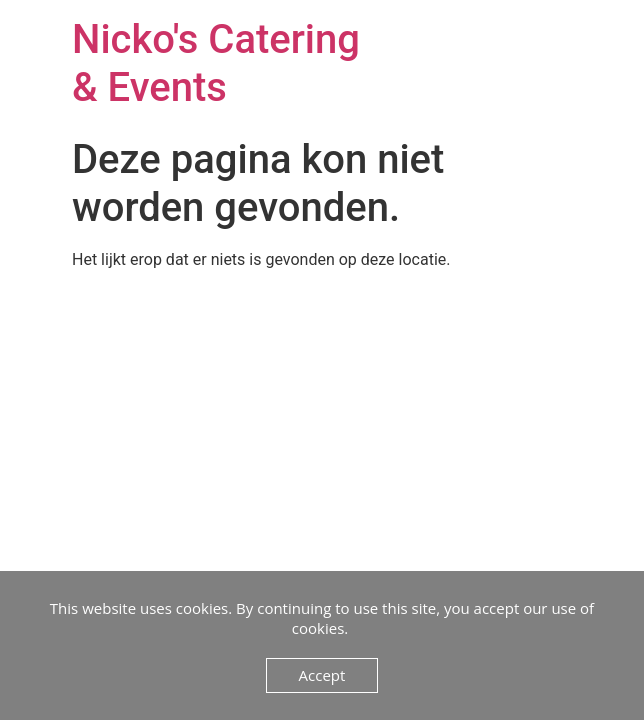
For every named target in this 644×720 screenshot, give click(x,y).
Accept (322, 675)
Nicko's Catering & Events (216, 63)
